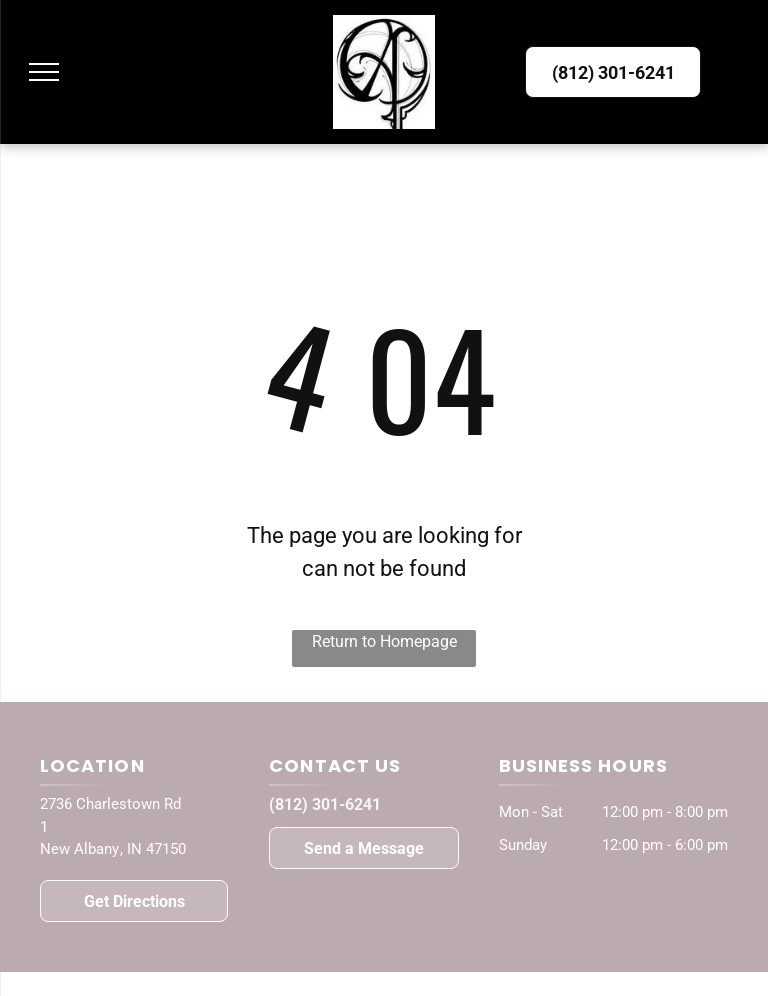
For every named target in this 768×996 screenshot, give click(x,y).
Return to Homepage (384, 641)
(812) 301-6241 (325, 804)
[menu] (44, 72)
